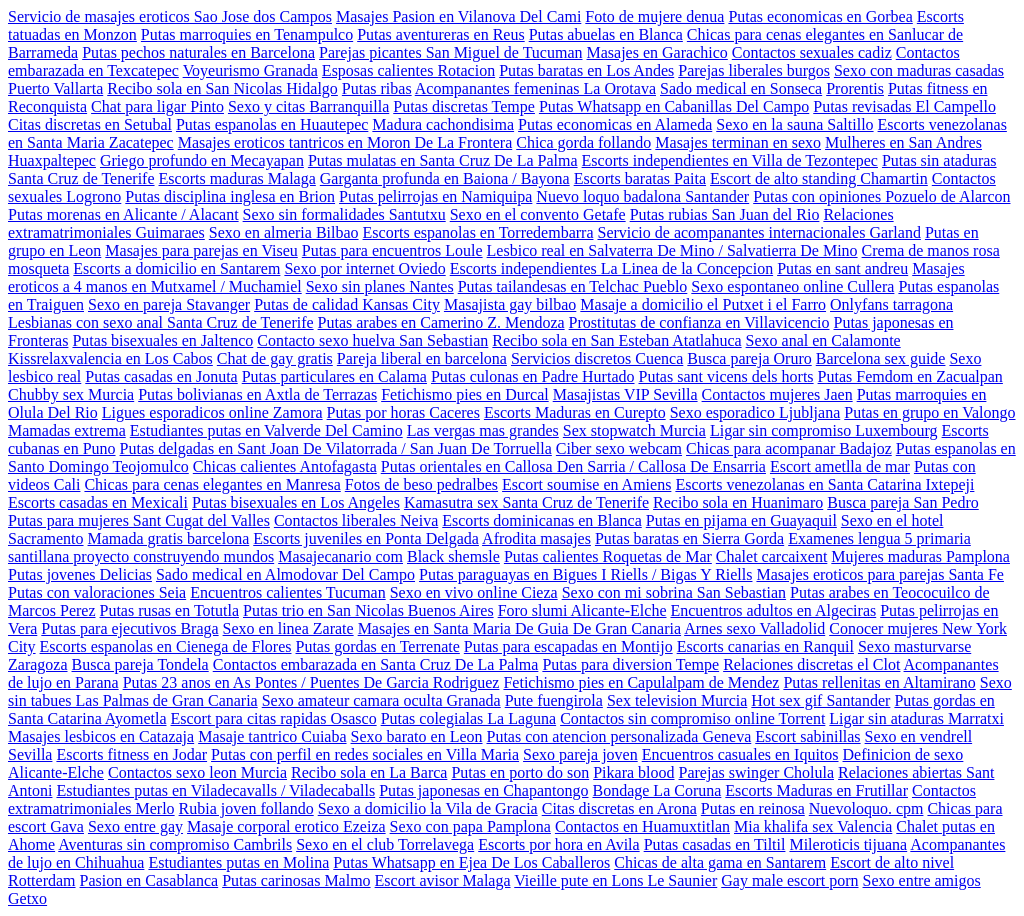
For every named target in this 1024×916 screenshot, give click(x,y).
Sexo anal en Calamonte (823, 340)
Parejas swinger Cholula (757, 772)
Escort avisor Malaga (443, 880)
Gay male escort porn (789, 880)
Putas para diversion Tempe (630, 664)
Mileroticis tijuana (848, 844)
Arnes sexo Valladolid (754, 628)
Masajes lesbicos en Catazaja (101, 736)
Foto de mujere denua (654, 16)
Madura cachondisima (443, 124)
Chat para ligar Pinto (157, 106)
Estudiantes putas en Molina (238, 862)
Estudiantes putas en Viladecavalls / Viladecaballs (215, 790)
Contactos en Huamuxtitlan (642, 826)
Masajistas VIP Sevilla (625, 394)
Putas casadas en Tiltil (715, 844)
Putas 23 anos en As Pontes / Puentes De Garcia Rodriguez (311, 682)
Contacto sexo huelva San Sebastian (372, 340)
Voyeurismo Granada (250, 70)
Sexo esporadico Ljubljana (755, 412)
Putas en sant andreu (842, 268)
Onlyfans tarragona (891, 304)
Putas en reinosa (753, 808)
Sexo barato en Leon (417, 736)
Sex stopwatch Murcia (634, 430)
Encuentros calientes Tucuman (288, 592)
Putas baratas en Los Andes (586, 70)
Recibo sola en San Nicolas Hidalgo (222, 88)
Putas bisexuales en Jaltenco (162, 340)
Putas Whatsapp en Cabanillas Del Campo (674, 106)
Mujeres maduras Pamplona (920, 556)
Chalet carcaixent (772, 556)
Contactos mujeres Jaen (777, 394)
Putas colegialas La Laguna (469, 718)
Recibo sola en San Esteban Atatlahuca (616, 340)
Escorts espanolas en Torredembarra (478, 232)
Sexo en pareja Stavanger (169, 304)
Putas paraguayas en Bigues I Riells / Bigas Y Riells (585, 574)
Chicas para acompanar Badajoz (789, 448)
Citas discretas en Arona (619, 808)
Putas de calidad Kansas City (347, 304)
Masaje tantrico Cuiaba (272, 736)
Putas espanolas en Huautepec (272, 124)
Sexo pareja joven (580, 754)
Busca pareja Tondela (140, 664)
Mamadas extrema (67, 430)
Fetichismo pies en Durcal (465, 394)
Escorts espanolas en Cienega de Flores (166, 646)
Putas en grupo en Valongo (929, 412)
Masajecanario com (340, 556)
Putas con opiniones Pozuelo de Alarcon (881, 196)
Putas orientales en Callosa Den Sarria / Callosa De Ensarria (573, 466)
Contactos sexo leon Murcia (197, 772)
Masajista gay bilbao (510, 304)
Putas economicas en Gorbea (820, 16)
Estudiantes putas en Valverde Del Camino (266, 430)
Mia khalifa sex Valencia (813, 826)
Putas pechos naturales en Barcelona (198, 52)
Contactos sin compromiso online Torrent (692, 718)
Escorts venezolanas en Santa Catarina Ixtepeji (824, 484)
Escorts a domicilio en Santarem (176, 268)
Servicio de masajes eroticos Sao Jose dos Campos (170, 16)
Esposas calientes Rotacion (408, 70)
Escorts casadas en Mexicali (98, 502)
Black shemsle (453, 556)
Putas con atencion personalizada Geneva (619, 736)
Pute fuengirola (554, 700)
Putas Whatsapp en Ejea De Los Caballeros (471, 862)
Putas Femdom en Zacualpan (910, 376)
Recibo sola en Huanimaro (738, 502)
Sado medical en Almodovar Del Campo (285, 574)
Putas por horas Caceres (403, 412)
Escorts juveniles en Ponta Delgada (366, 538)
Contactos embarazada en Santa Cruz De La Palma (376, 664)
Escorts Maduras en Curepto (575, 412)
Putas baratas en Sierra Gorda (689, 538)
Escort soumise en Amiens (586, 484)
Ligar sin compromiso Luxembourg (824, 430)
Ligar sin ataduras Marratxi (916, 718)
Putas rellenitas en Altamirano (879, 682)
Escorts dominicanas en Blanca (542, 520)
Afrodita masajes (536, 538)
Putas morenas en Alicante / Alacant (123, 214)
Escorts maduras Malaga (237, 178)
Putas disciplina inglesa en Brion (230, 196)
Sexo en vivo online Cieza (474, 592)
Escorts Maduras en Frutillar (816, 790)
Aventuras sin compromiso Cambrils (175, 844)
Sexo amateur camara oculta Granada (381, 700)
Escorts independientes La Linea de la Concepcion (611, 268)
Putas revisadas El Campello (904, 106)
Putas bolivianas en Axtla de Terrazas (257, 394)
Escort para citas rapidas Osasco (273, 718)
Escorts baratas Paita (640, 178)
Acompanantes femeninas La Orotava (535, 88)
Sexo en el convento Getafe (538, 214)
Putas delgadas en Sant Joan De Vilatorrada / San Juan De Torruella (336, 448)
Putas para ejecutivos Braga (129, 628)
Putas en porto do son (520, 772)
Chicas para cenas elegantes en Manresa (212, 484)
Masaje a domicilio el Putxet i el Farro (703, 304)
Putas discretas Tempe (464, 106)
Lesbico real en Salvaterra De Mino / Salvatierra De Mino (672, 250)
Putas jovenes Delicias (80, 574)
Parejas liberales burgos (754, 70)
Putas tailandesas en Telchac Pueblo (573, 286)
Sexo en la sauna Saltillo (794, 124)
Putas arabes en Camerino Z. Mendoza (441, 322)
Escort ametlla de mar (840, 466)
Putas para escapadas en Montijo (568, 646)
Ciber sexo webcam (619, 448)
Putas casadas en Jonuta (161, 376)
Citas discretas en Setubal (90, 124)
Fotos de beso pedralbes (421, 484)
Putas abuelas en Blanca (606, 34)
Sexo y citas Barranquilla (308, 106)
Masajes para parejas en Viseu (201, 250)
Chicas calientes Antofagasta (285, 466)
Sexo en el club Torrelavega (385, 844)
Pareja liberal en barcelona (422, 358)
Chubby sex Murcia (71, 394)
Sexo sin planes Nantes (380, 286)
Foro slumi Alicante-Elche (582, 610)
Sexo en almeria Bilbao (284, 232)
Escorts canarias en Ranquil (765, 646)
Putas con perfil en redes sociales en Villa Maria (365, 754)
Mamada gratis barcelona (169, 538)
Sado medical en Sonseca (741, 88)
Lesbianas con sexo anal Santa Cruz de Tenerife (161, 322)
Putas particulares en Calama (334, 376)
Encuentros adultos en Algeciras (773, 610)
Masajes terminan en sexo (738, 142)
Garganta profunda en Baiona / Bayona (445, 178)
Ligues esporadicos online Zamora (212, 412)
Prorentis (855, 88)
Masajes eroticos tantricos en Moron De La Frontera (345, 142)
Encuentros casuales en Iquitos (740, 754)
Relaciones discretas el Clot (811, 664)
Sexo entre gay (135, 826)
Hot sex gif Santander (820, 700)
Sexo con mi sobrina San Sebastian (674, 592)
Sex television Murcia (677, 700)
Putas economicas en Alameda (615, 124)
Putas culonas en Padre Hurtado (533, 376)
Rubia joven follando (246, 808)
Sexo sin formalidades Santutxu (344, 214)
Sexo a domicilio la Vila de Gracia (428, 808)
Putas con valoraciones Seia (97, 592)
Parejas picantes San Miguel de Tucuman (451, 52)
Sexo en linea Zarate (288, 628)
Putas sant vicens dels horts (725, 376)
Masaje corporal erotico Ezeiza (286, 826)
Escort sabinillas (807, 736)
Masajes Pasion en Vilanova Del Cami (458, 16)
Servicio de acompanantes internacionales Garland (758, 232)
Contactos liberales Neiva (356, 520)
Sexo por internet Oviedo (364, 268)
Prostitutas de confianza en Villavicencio (699, 322)
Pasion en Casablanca (149, 880)
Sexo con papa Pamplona (470, 826)
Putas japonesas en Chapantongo (483, 790)
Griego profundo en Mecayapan (202, 160)
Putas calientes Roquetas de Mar (608, 556)
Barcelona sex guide (881, 358)
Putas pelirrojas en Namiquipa (435, 196)
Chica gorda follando (583, 142)
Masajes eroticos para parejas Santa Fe (879, 574)
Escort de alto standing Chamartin (819, 178)
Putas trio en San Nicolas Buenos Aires (368, 610)
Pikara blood (633, 772)
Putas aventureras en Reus (441, 34)
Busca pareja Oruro (749, 358)
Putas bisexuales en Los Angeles (296, 502)
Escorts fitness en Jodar (131, 754)
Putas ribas (377, 88)
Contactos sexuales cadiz (812, 52)
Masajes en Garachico (657, 52)
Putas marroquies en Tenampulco (247, 34)
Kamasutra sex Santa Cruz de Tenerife (526, 502)
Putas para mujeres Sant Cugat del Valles (139, 520)
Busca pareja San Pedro (903, 502)
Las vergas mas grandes (483, 430)
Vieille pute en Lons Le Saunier (615, 880)
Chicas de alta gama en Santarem (720, 862)
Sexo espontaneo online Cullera (792, 286)
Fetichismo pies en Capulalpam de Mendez (641, 682)
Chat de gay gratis (275, 358)
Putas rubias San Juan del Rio (725, 214)
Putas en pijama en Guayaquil (741, 520)
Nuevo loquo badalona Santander (642, 196)
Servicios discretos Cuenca (597, 358)
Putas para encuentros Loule (392, 250)
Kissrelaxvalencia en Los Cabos (110, 358)
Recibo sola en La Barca (369, 772)
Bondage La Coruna (656, 790)
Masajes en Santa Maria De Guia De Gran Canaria (519, 628)
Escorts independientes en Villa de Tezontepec (730, 160)
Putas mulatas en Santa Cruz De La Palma (443, 160)
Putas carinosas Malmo (296, 880)
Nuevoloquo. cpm (866, 808)
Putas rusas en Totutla (169, 610)
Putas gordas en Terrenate (378, 646)
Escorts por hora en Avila (558, 844)
